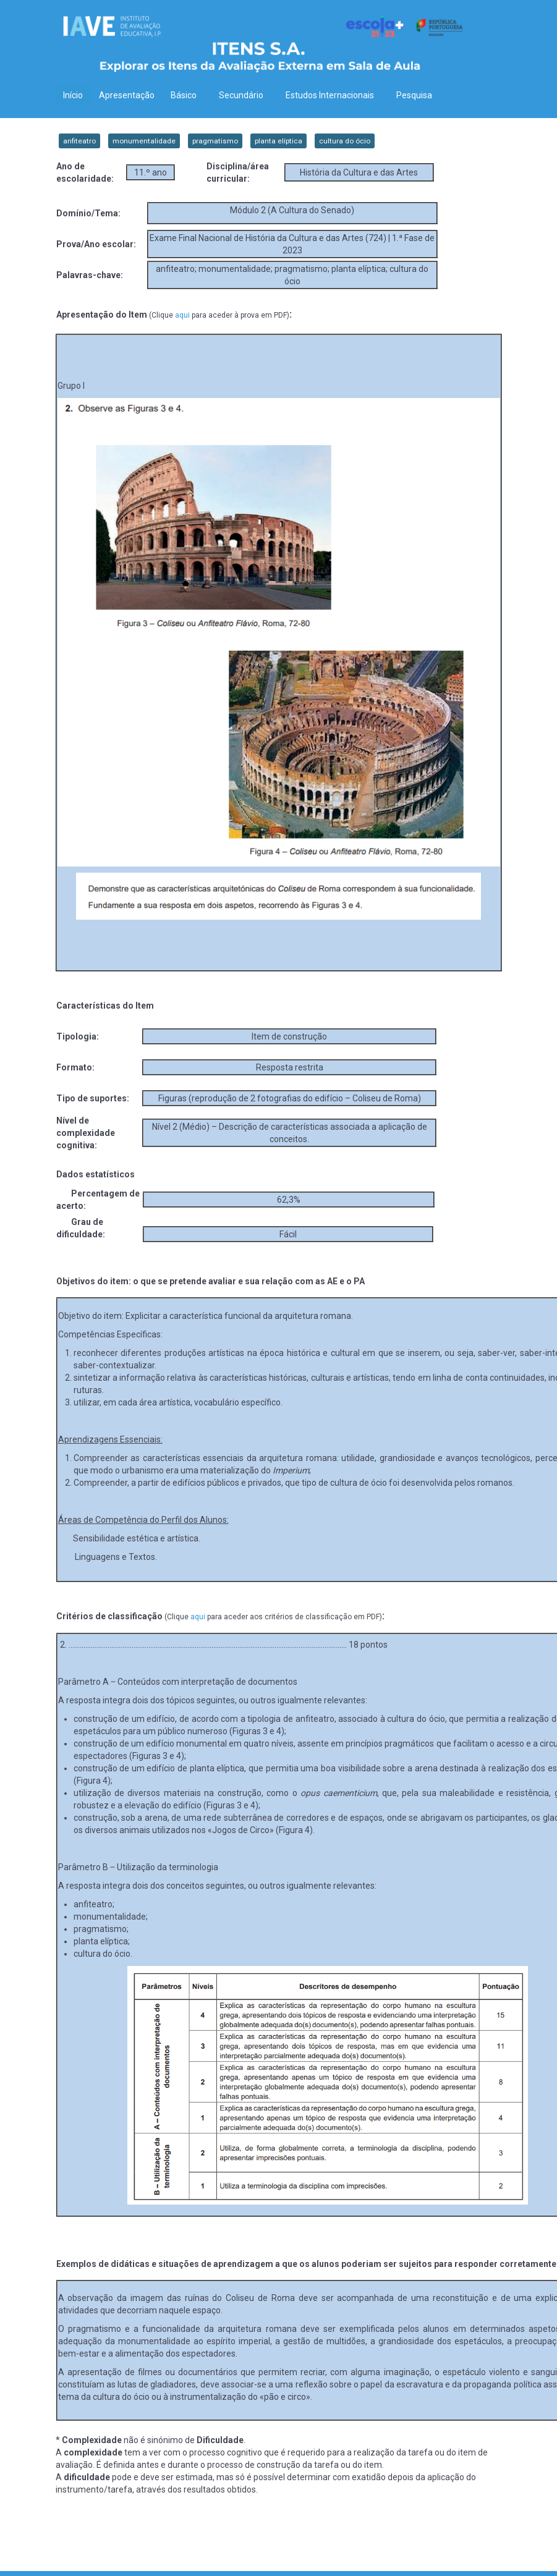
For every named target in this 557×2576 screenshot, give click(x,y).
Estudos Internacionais (333, 95)
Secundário (244, 95)
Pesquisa (414, 95)
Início (73, 95)
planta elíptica (278, 141)
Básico (187, 95)
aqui (182, 315)
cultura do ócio (344, 141)
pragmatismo (215, 141)
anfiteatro (79, 141)
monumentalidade (144, 141)
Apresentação (127, 95)
